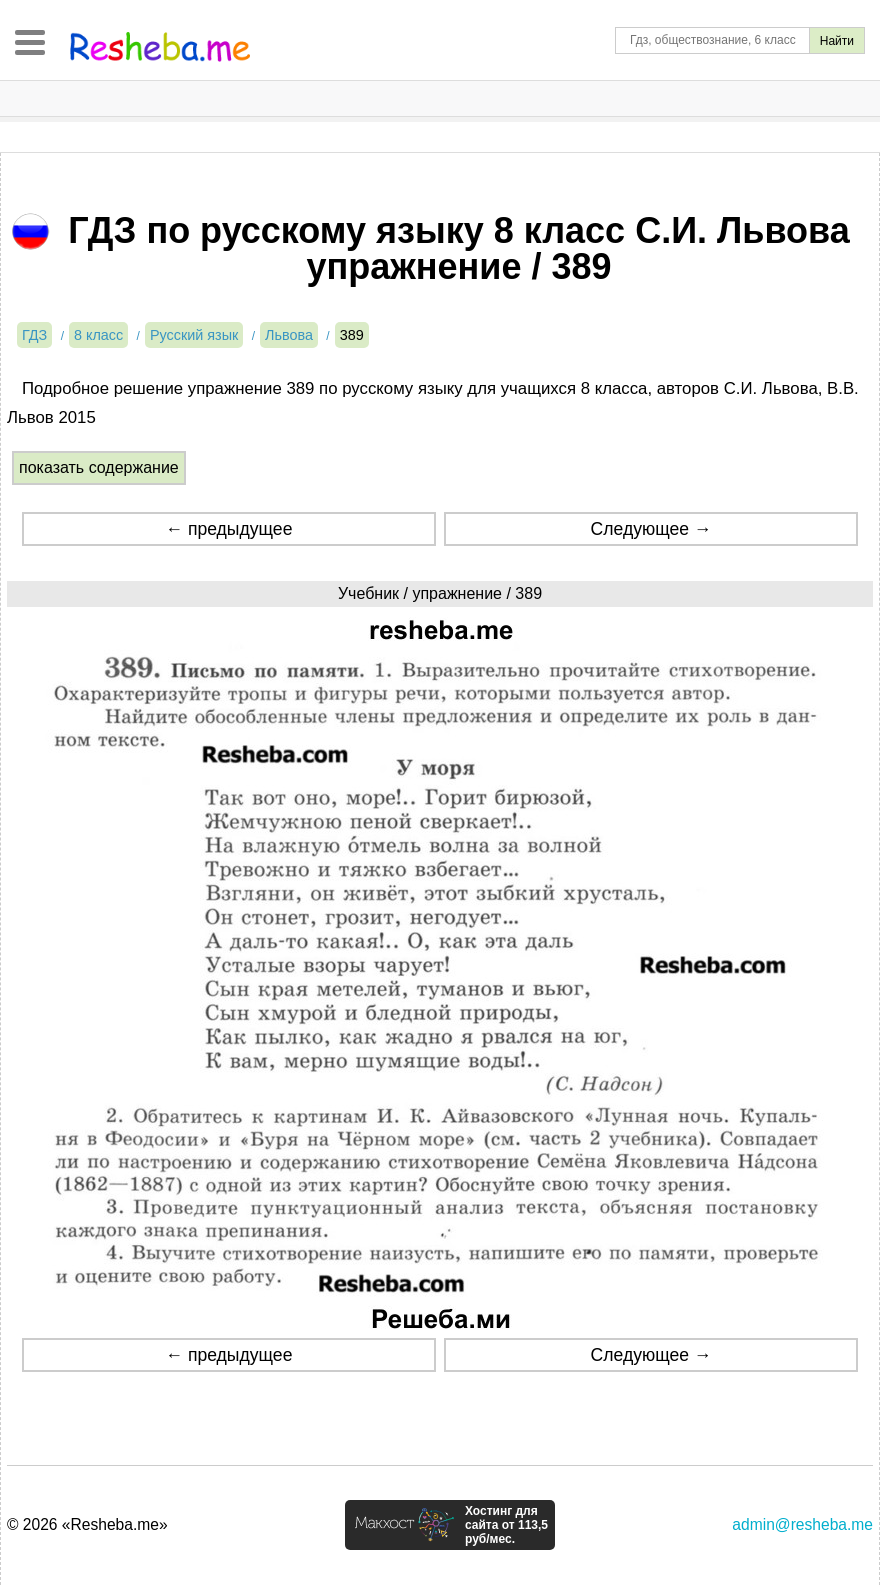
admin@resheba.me (802, 1524)
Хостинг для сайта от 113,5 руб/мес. (506, 1525)
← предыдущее (228, 529)
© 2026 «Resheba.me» (87, 1524)
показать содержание (99, 467)
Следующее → (651, 529)
